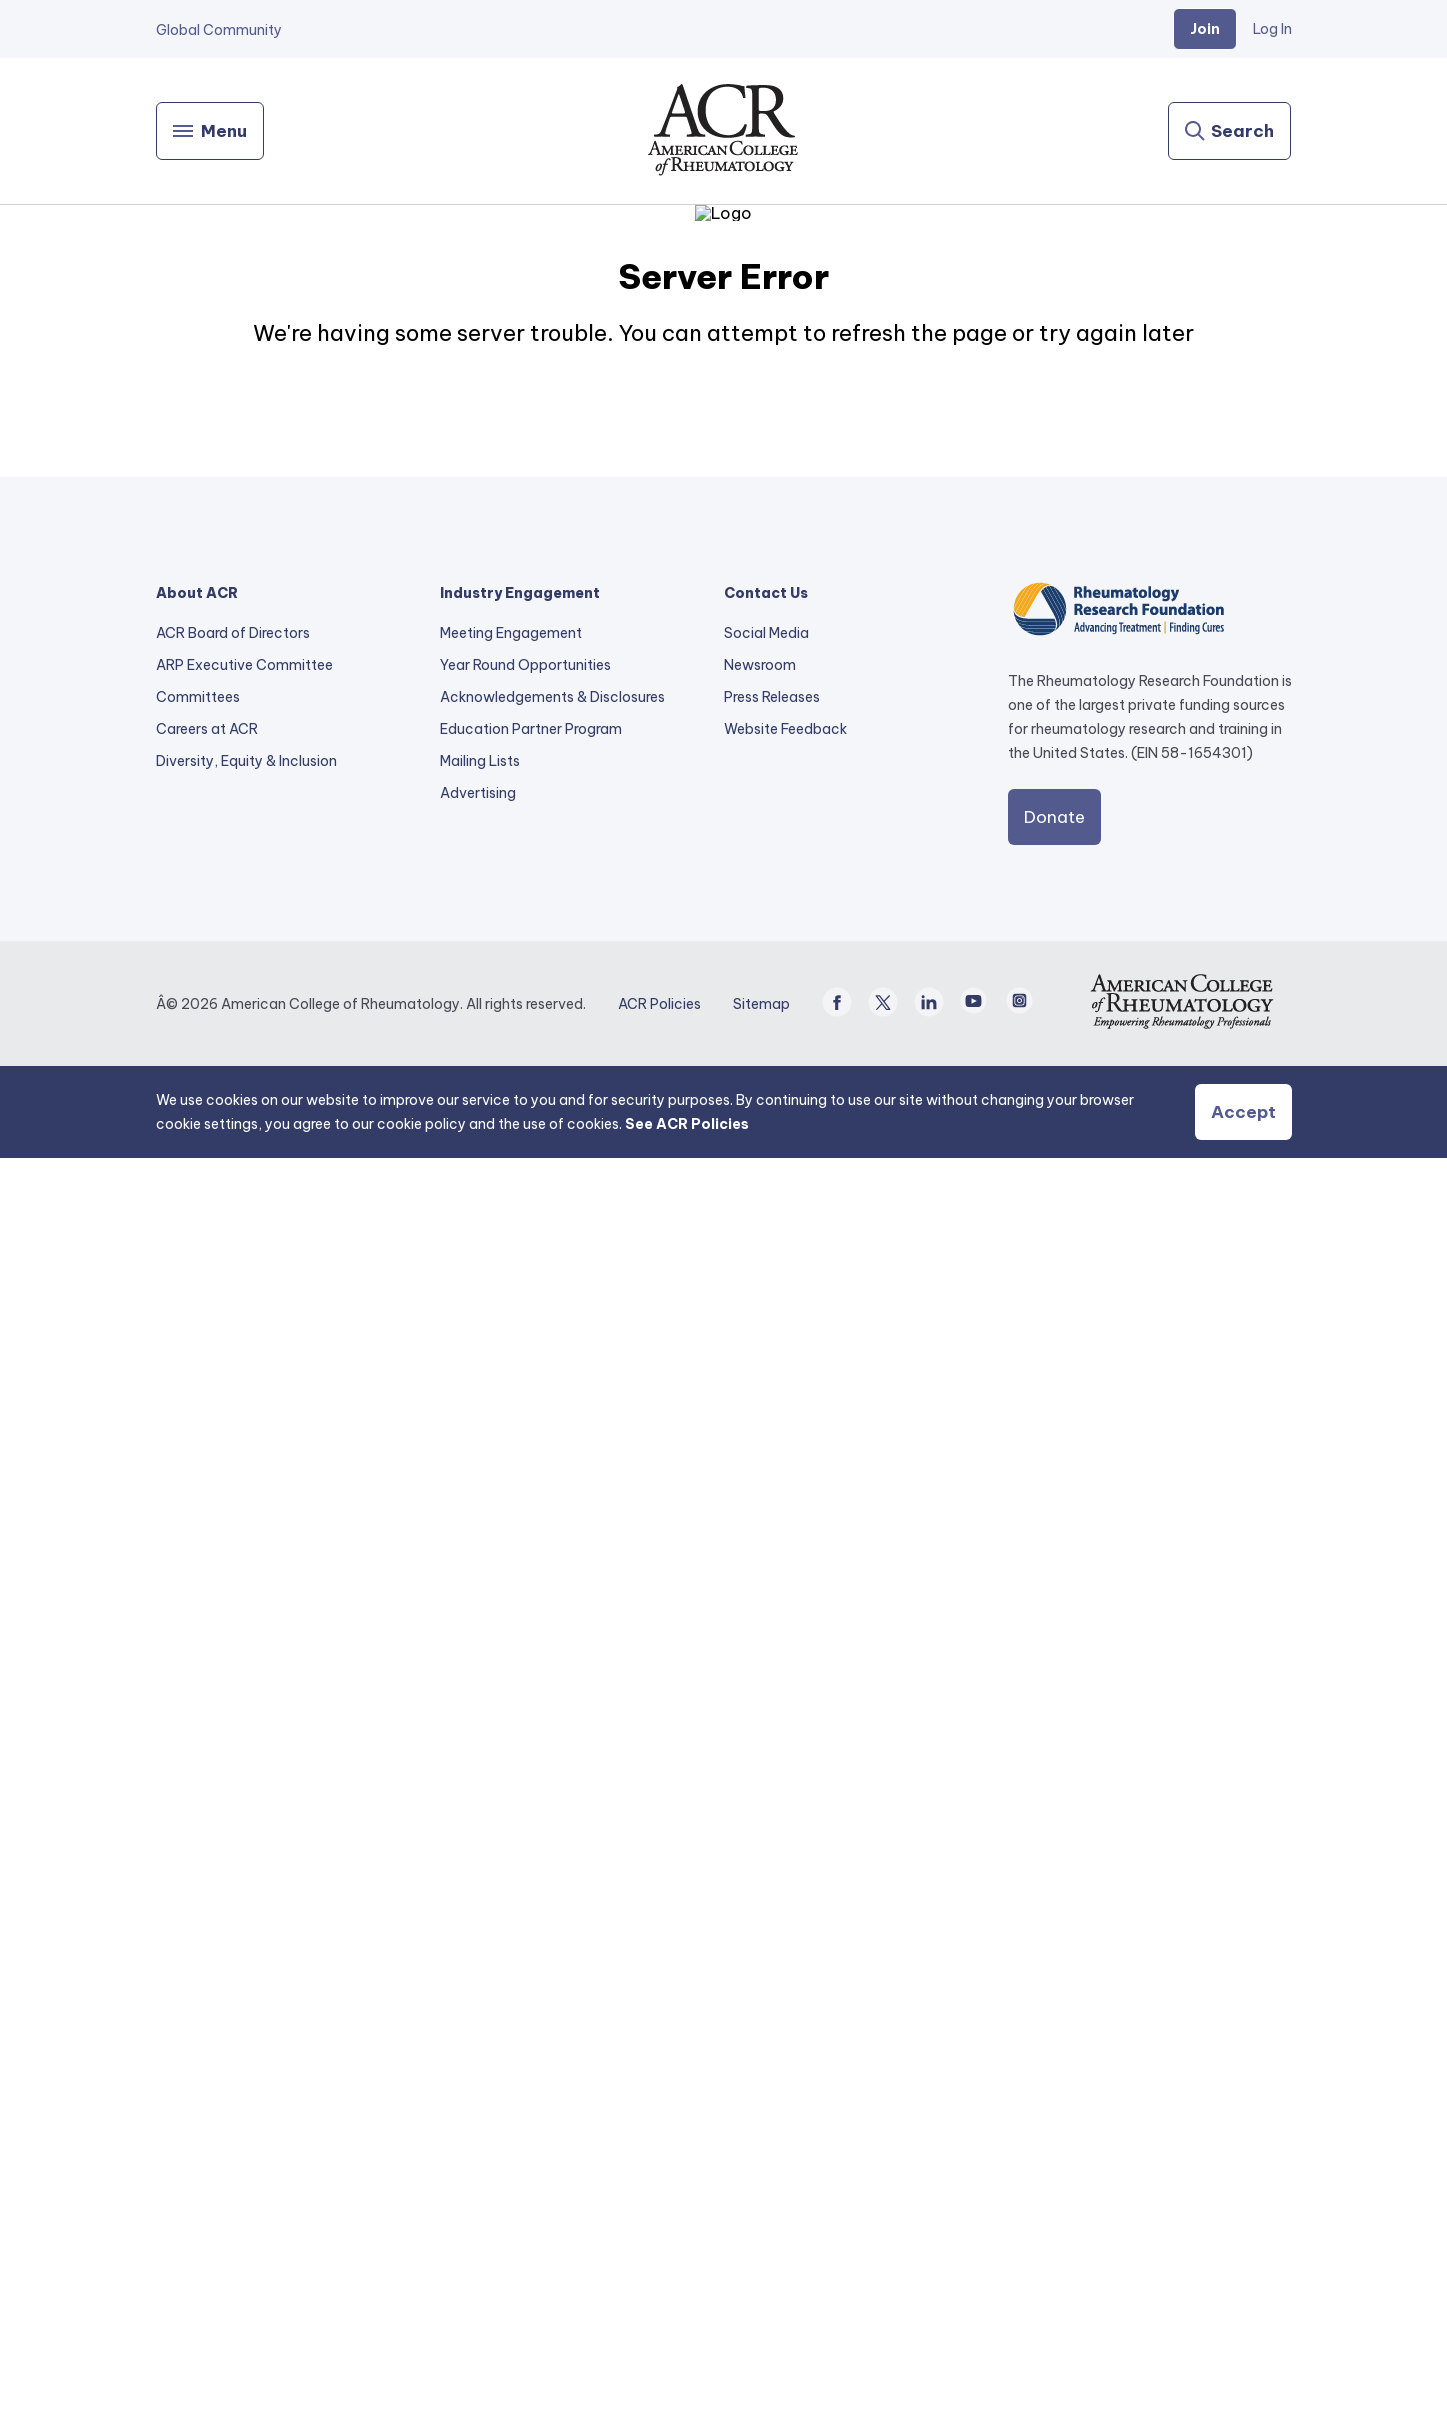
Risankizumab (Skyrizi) (1107, 393)
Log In (1272, 29)
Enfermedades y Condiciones (1130, 545)
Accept (1243, 2382)
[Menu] (210, 131)
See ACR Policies (687, 2394)
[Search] (1229, 131)
